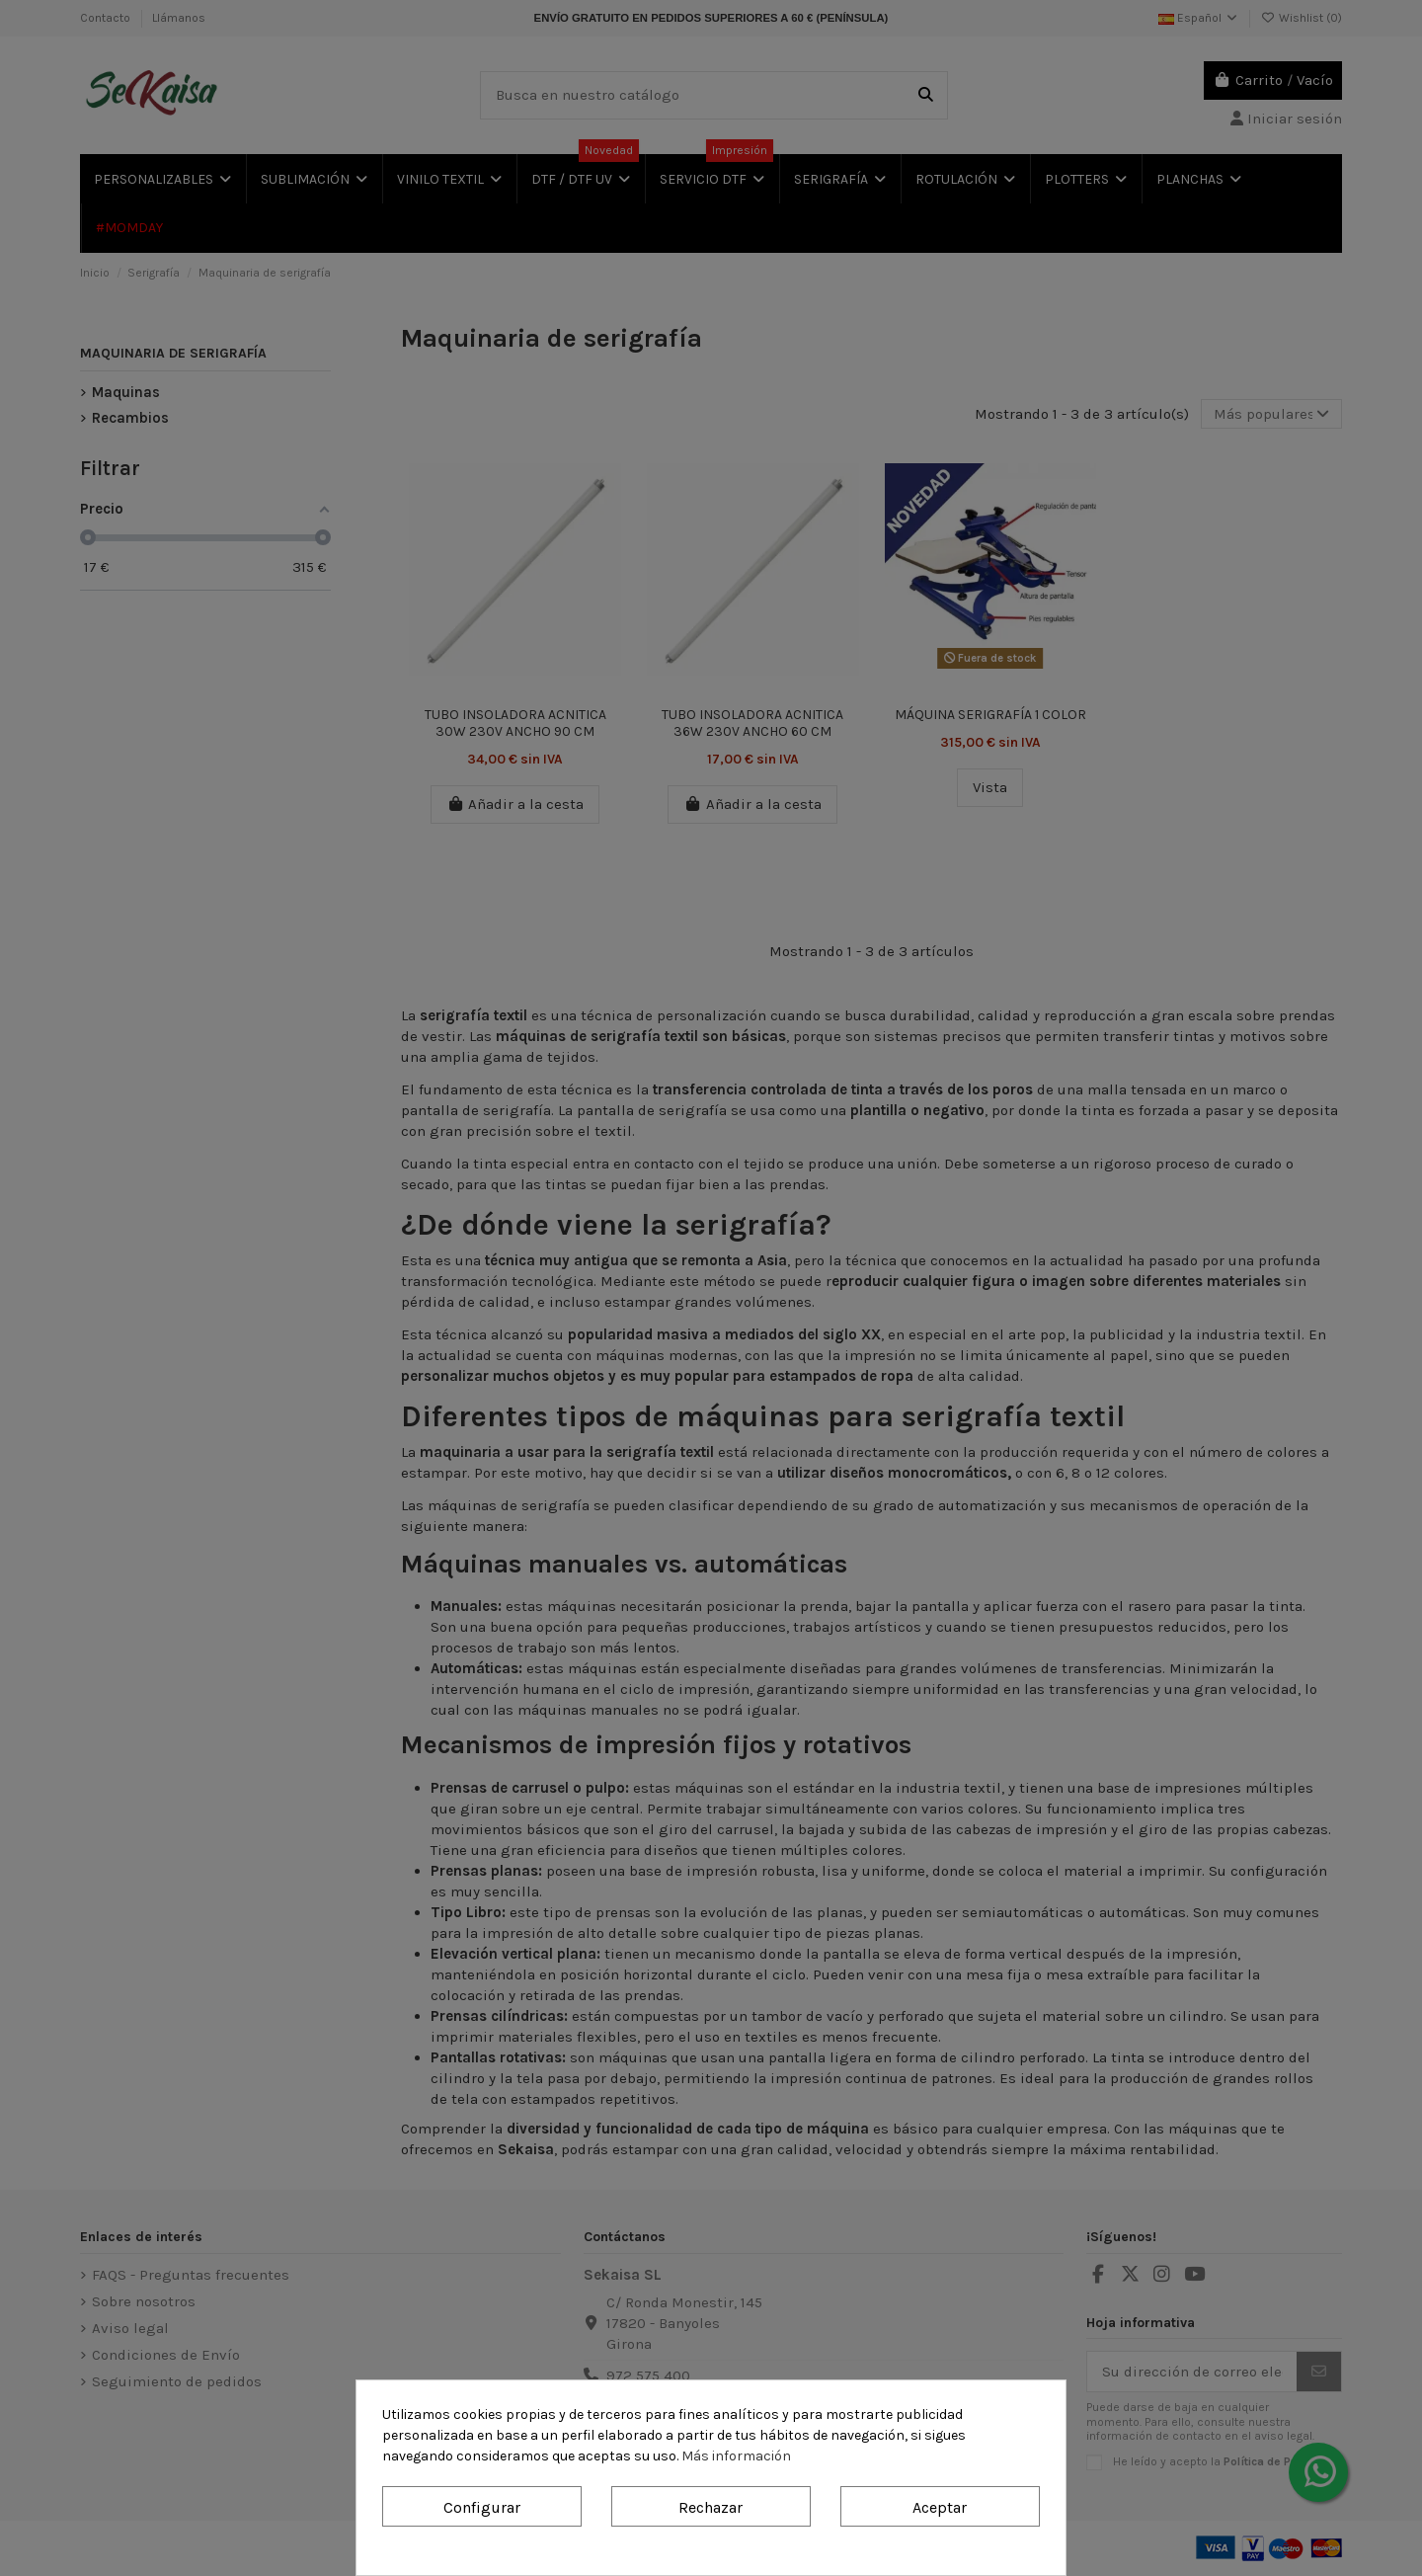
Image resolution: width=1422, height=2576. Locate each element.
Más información (736, 2456)
